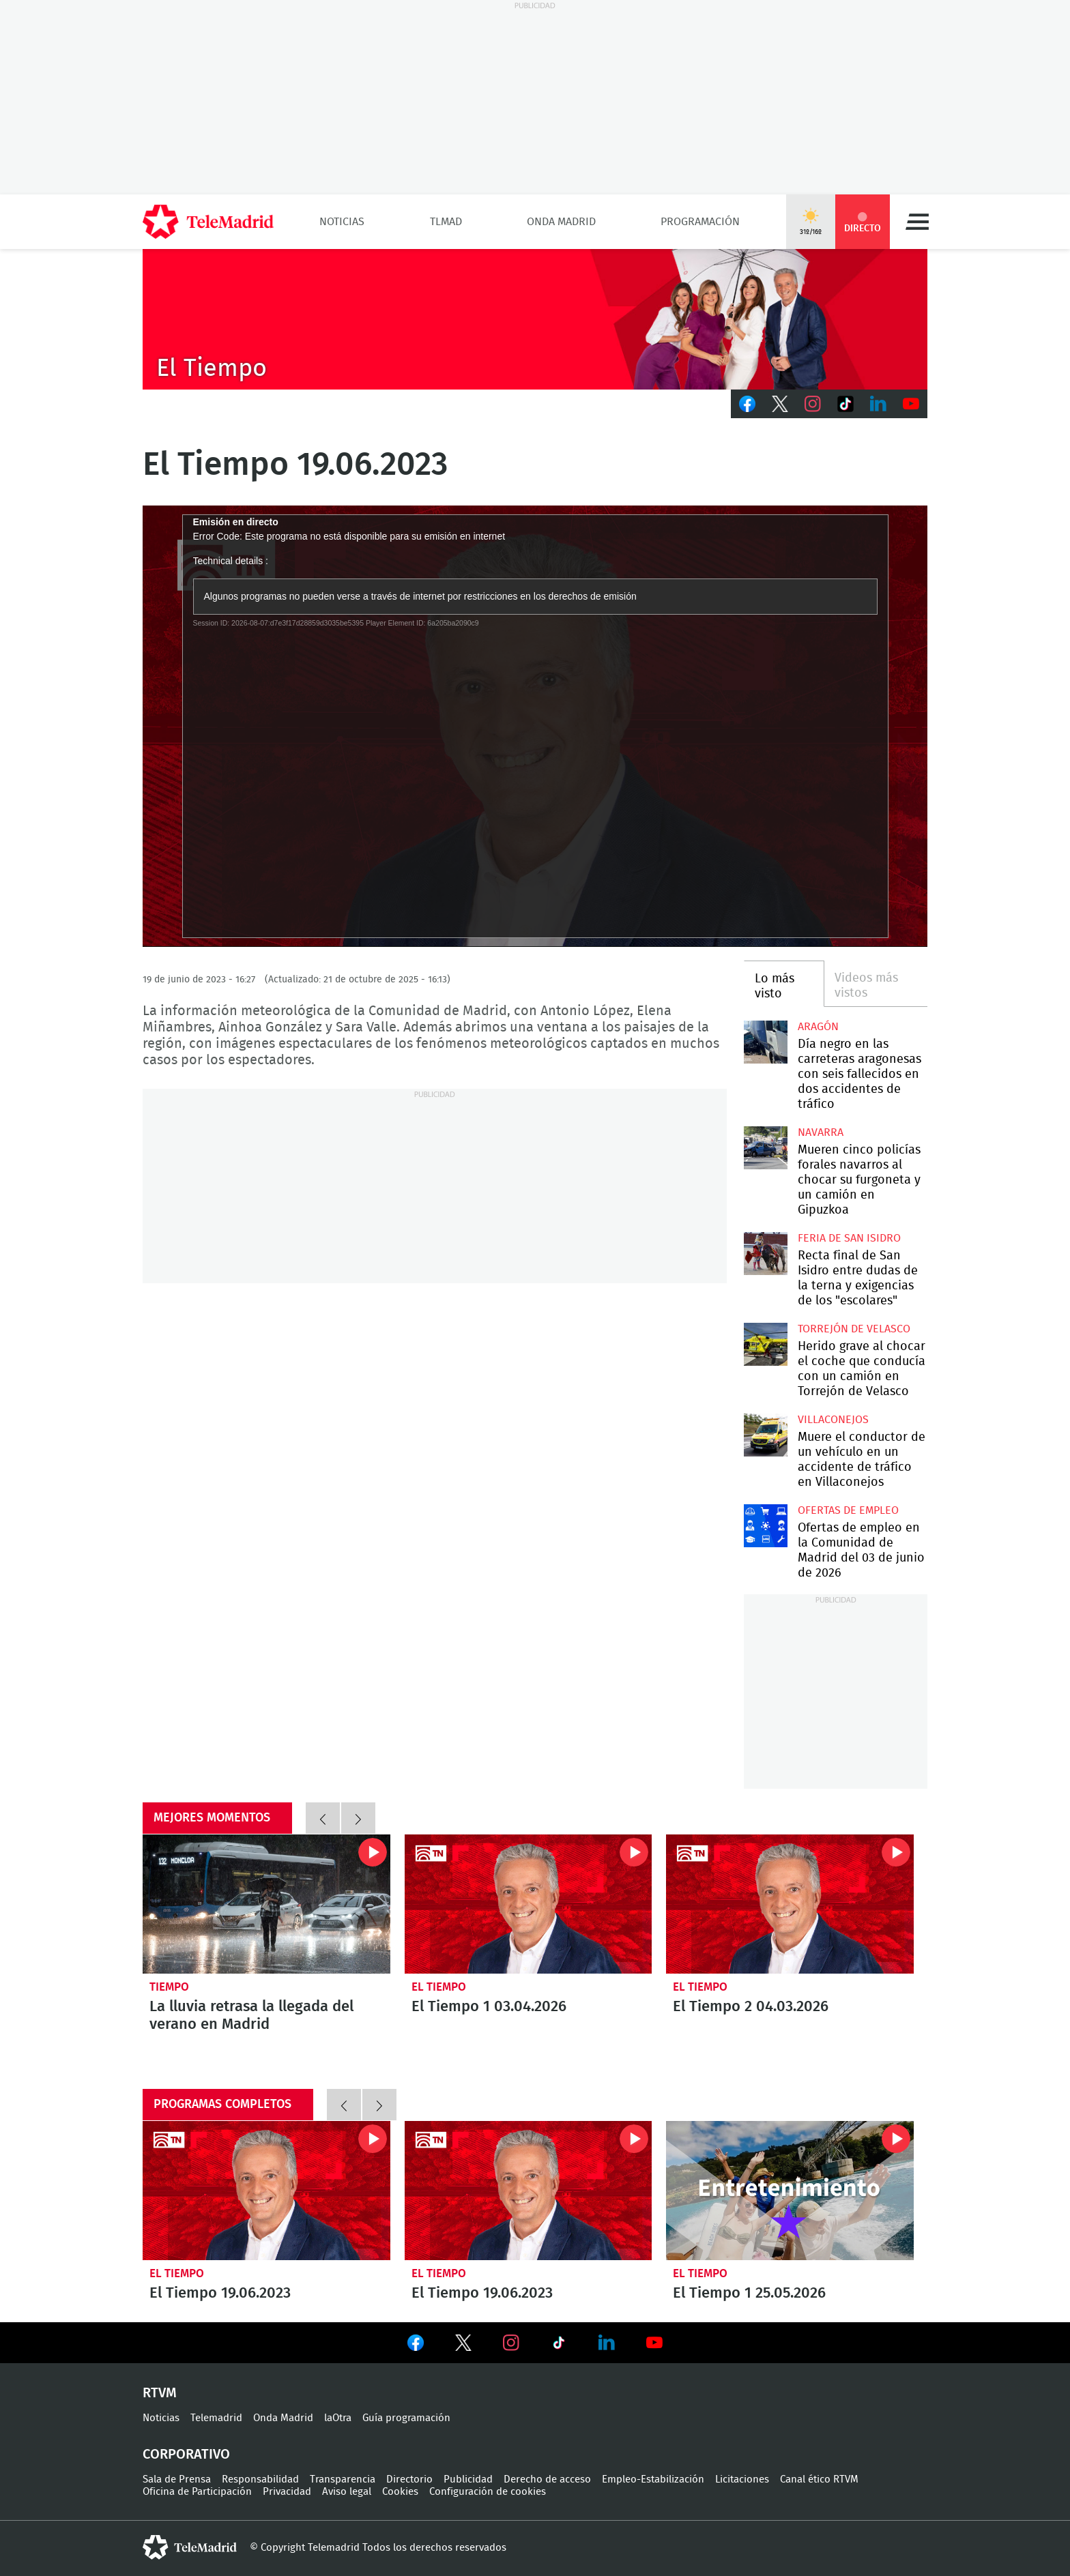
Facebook (747, 404)
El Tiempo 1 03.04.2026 (528, 1904)
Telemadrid (216, 2418)
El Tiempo (438, 1987)
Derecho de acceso (547, 2479)
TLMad (446, 221)
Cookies (400, 2492)
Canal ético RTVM (819, 2479)
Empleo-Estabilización (653, 2479)
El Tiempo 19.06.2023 (266, 2190)
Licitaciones (742, 2479)
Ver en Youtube (654, 2342)
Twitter (780, 404)
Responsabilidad (260, 2479)
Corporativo (186, 2454)
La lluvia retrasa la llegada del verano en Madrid (266, 1904)
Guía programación (406, 2418)
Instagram (812, 404)
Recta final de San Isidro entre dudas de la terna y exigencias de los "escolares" (765, 1253)
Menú (917, 221)
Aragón (818, 1026)
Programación (700, 221)
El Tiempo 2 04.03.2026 (790, 1904)
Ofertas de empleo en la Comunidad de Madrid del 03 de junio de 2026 (765, 1525)
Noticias (341, 221)
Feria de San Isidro (849, 1238)
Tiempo (169, 1987)
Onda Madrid (561, 221)
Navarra (820, 1132)
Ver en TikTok (559, 2345)
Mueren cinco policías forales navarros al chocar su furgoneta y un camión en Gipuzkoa (765, 1147)
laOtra (337, 2418)
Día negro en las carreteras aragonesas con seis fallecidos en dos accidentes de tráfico (765, 1042)
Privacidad (287, 2492)
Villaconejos (833, 1419)
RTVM (160, 2393)
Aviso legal (346, 2492)
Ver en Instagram (511, 2342)
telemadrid (190, 2547)
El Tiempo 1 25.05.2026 (790, 2190)
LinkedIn (878, 404)
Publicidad (468, 2479)
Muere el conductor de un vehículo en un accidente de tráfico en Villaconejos (765, 1435)
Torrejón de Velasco (854, 1328)
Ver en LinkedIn (606, 2342)
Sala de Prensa (177, 2479)
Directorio (409, 2479)
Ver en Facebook (415, 2345)
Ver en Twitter (463, 2345)
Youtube (911, 404)
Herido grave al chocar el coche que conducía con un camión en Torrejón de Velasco (765, 1344)
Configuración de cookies (487, 2492)
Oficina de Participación (197, 2492)
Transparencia (342, 2479)
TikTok (845, 404)
